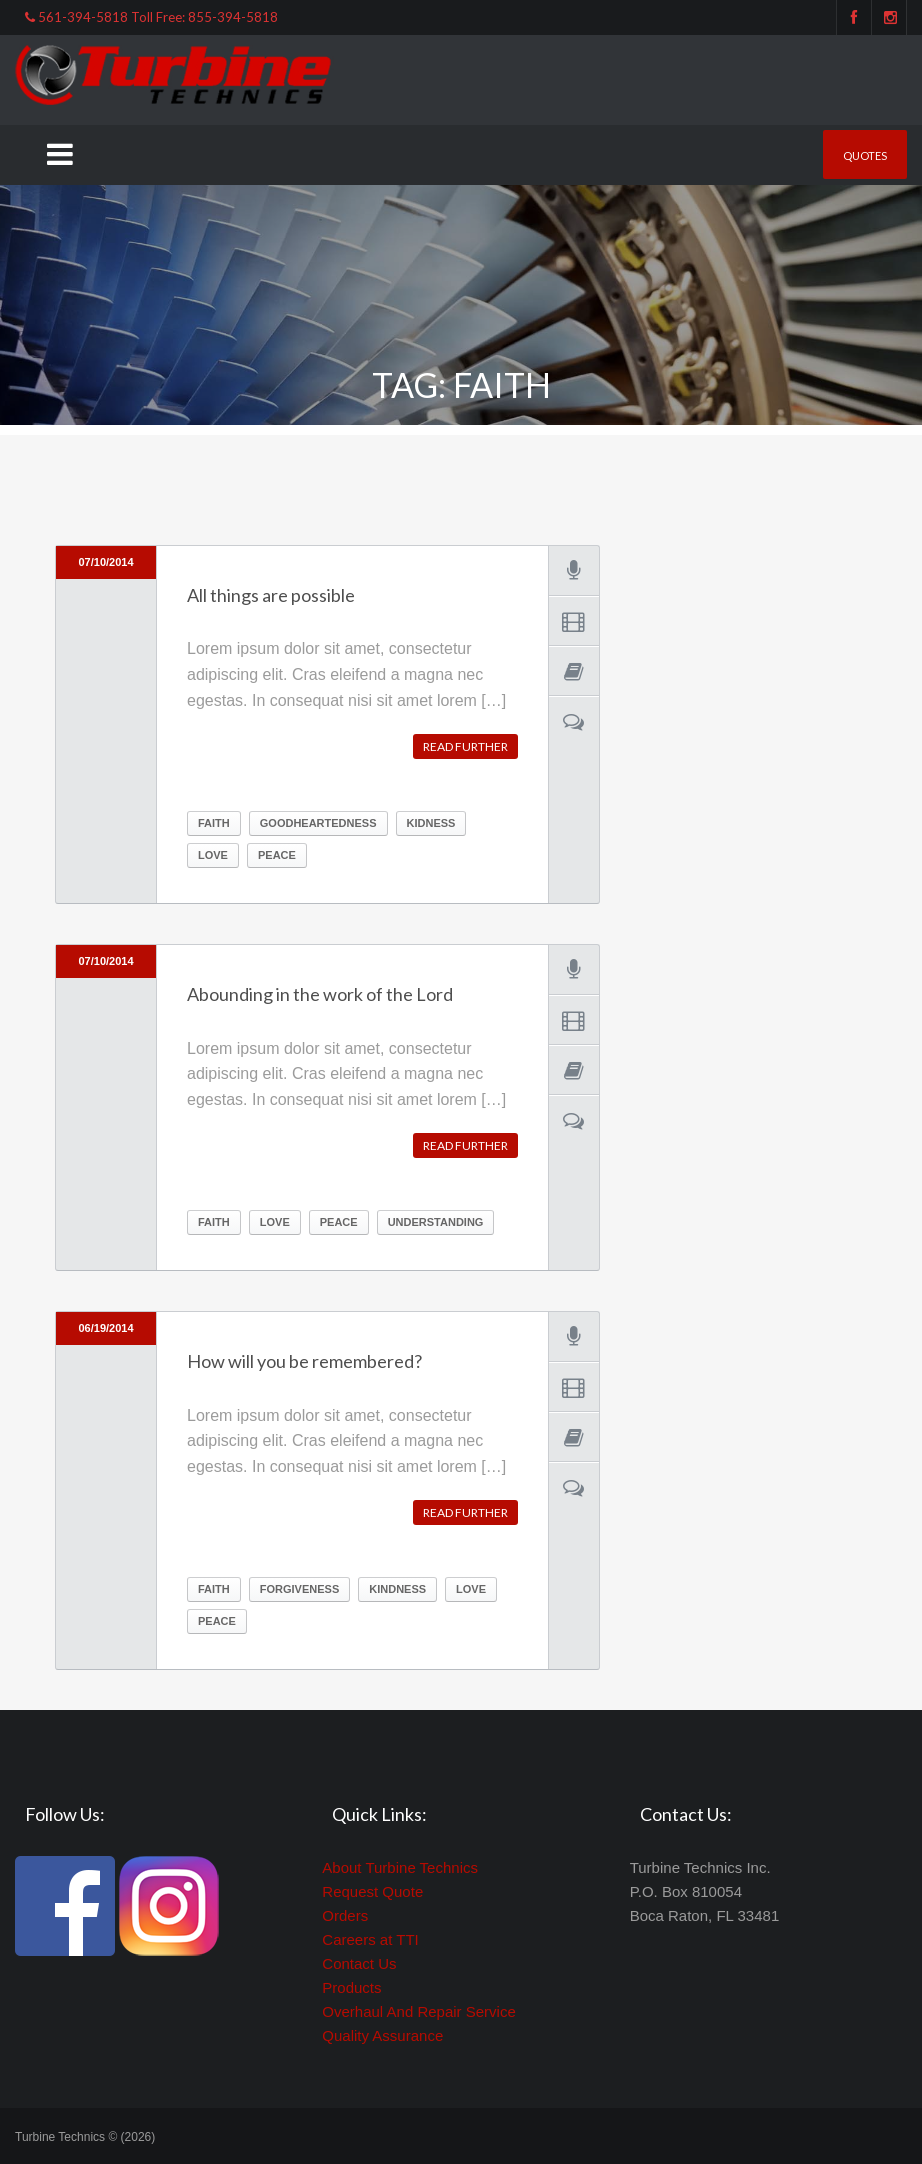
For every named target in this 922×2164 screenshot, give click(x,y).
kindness (397, 1589)
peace (277, 855)
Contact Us (359, 1963)
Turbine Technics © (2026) (85, 2137)
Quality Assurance (382, 2035)
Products (351, 1987)
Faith (214, 823)
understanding (436, 1222)
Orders (345, 1915)
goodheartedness (318, 823)
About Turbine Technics (400, 1867)
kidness (431, 823)
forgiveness (299, 1589)
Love (213, 855)
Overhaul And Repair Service (418, 2011)
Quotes (865, 155)
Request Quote (372, 1891)
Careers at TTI (370, 1939)
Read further (465, 746)
